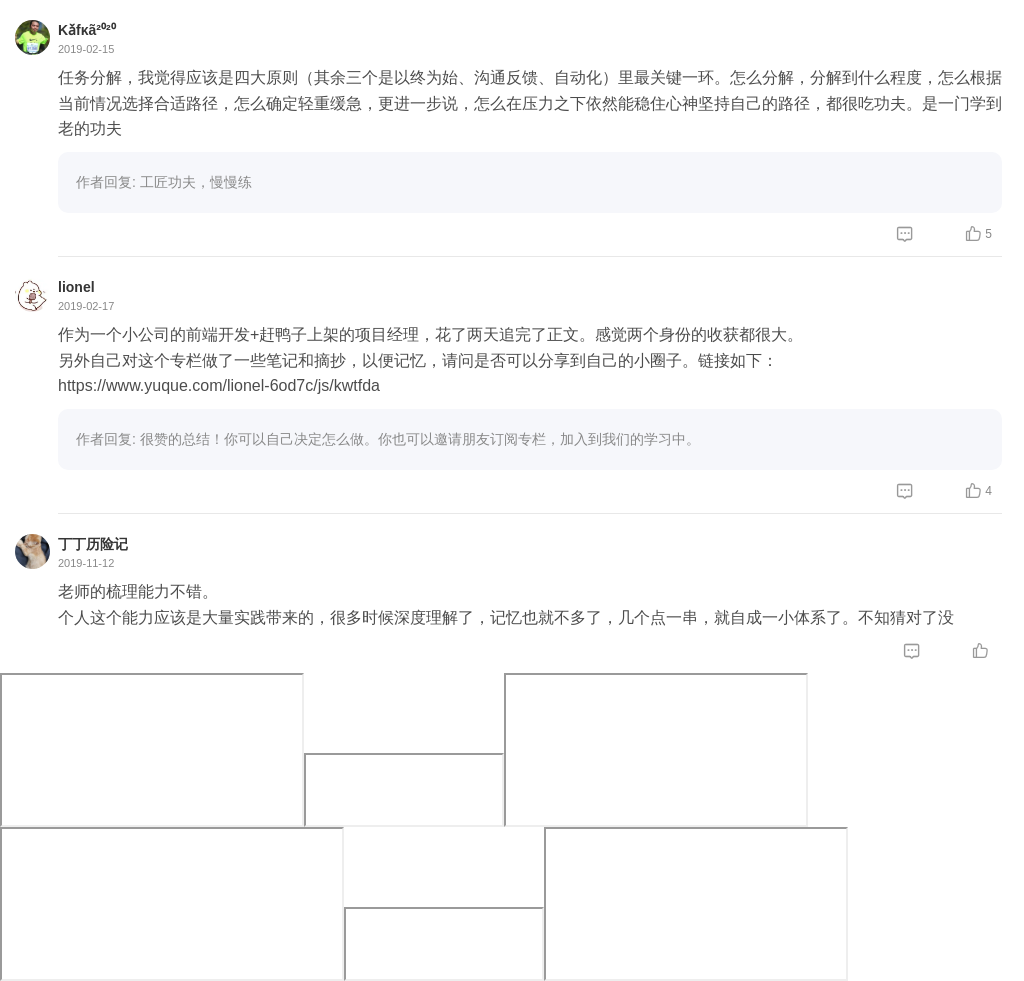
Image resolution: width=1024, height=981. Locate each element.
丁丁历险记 (93, 544)
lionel (76, 287)
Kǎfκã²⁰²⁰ (87, 30)
